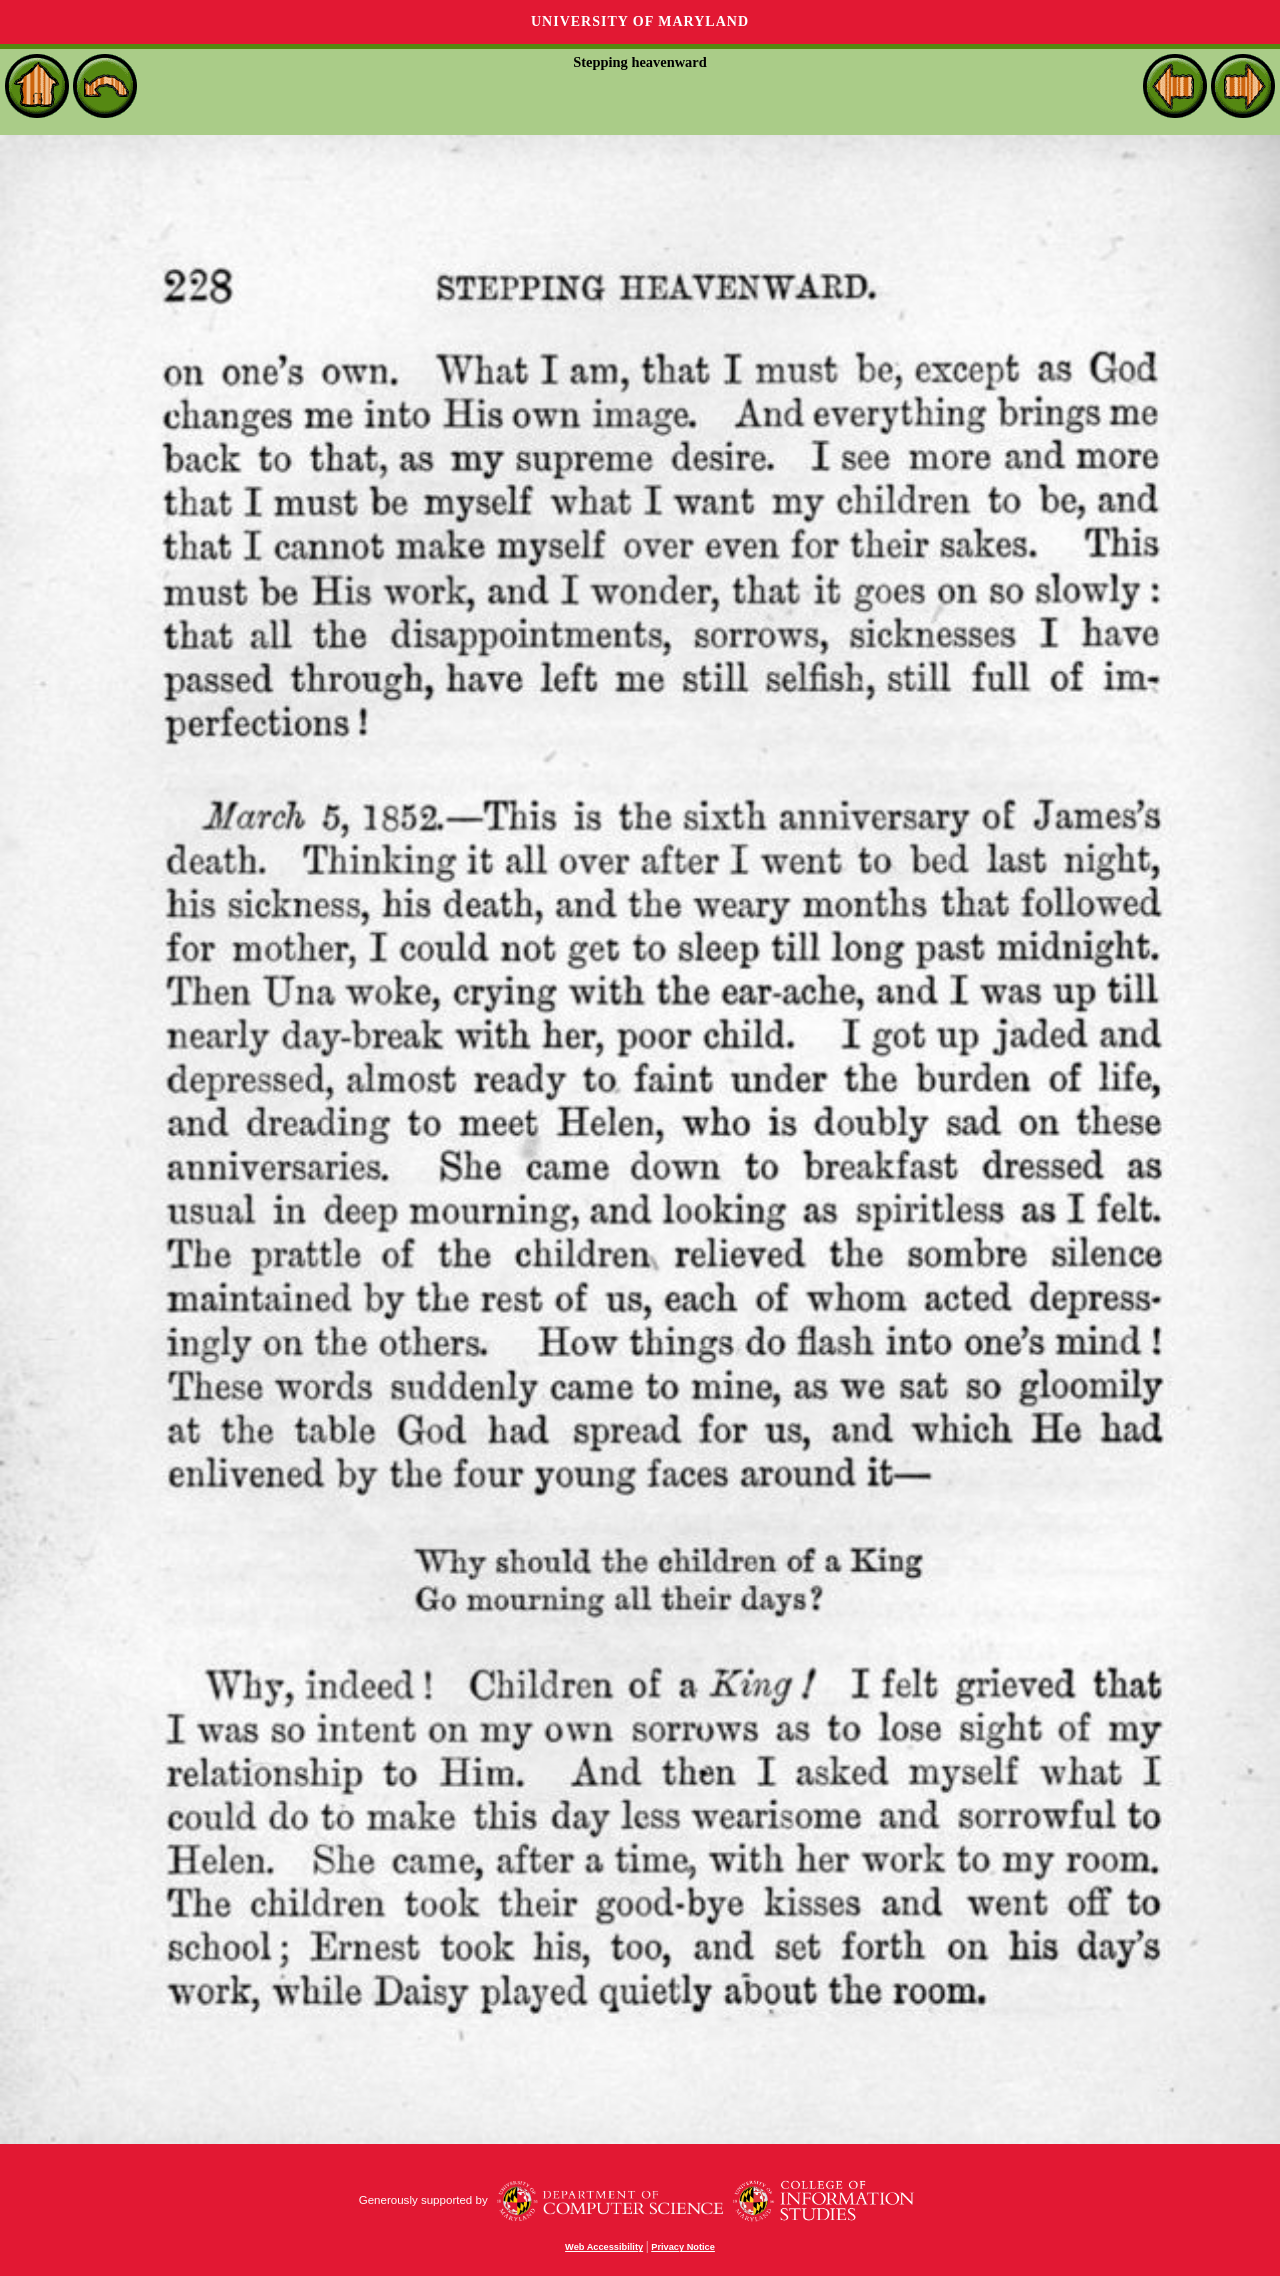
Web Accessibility (604, 2247)
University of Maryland (640, 21)
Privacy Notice (683, 2247)
